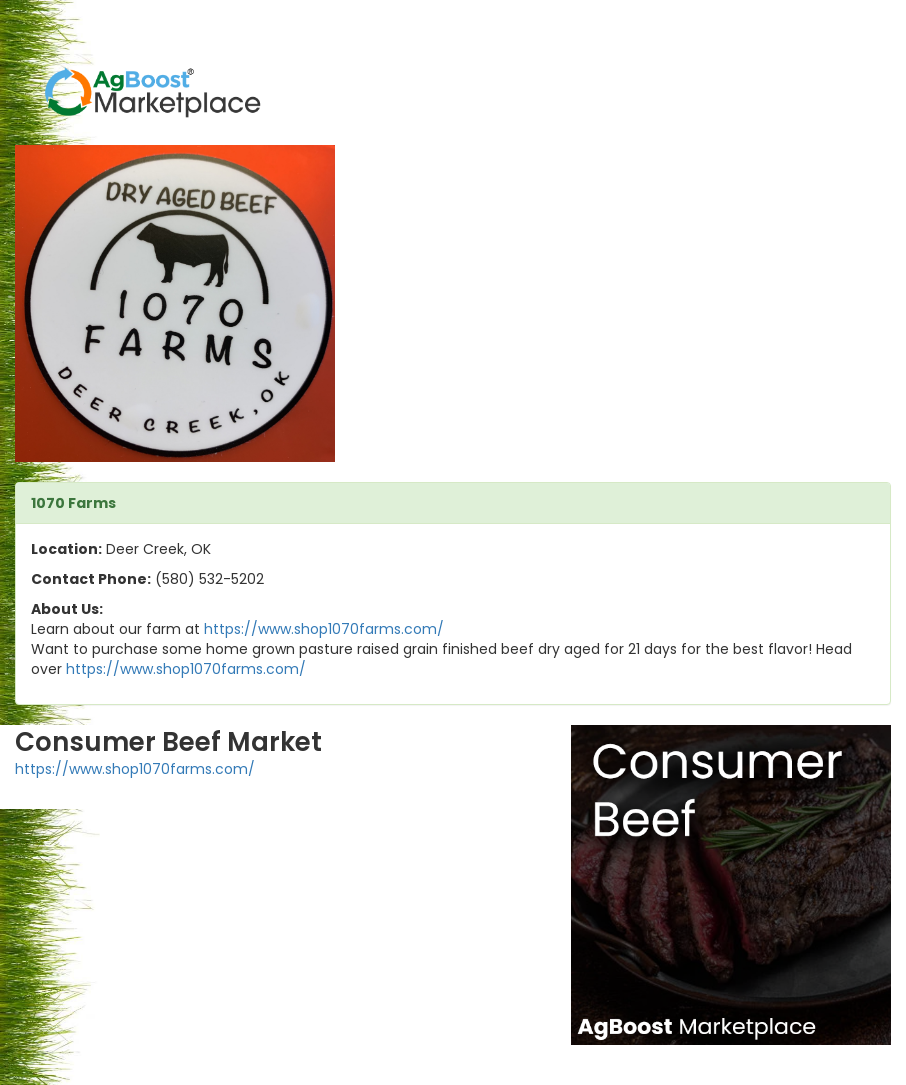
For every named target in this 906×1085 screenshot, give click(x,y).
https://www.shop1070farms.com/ (324, 629)
